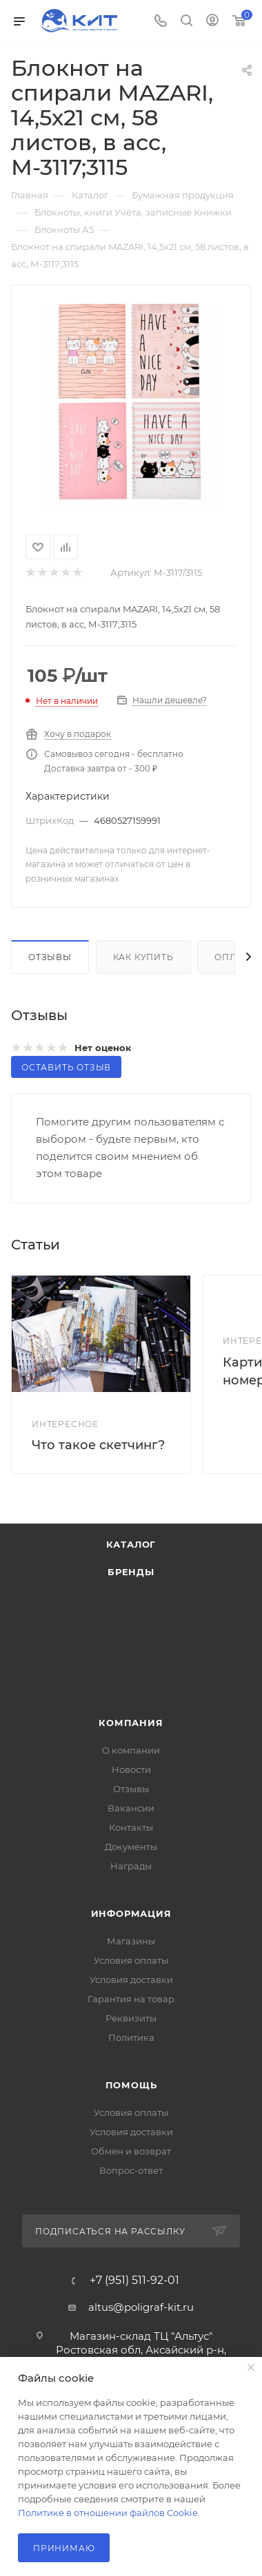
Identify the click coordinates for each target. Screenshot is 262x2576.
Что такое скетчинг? (98, 1445)
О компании (131, 1750)
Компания (131, 1722)
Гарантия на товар (131, 1998)
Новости (131, 1769)
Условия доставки (131, 1979)
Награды (131, 1865)
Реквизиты (131, 2018)
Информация (131, 1913)
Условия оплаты (131, 1960)
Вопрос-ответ (131, 2170)
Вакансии (131, 1808)
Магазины (131, 1940)
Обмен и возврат (131, 2151)
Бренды (131, 1571)
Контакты (131, 1827)
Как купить (143, 957)
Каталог (131, 1544)
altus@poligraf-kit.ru (141, 2307)
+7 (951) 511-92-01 (134, 2280)
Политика (131, 2037)
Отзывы (50, 957)
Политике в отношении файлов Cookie (108, 2512)
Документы (131, 1846)
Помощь (131, 2084)
